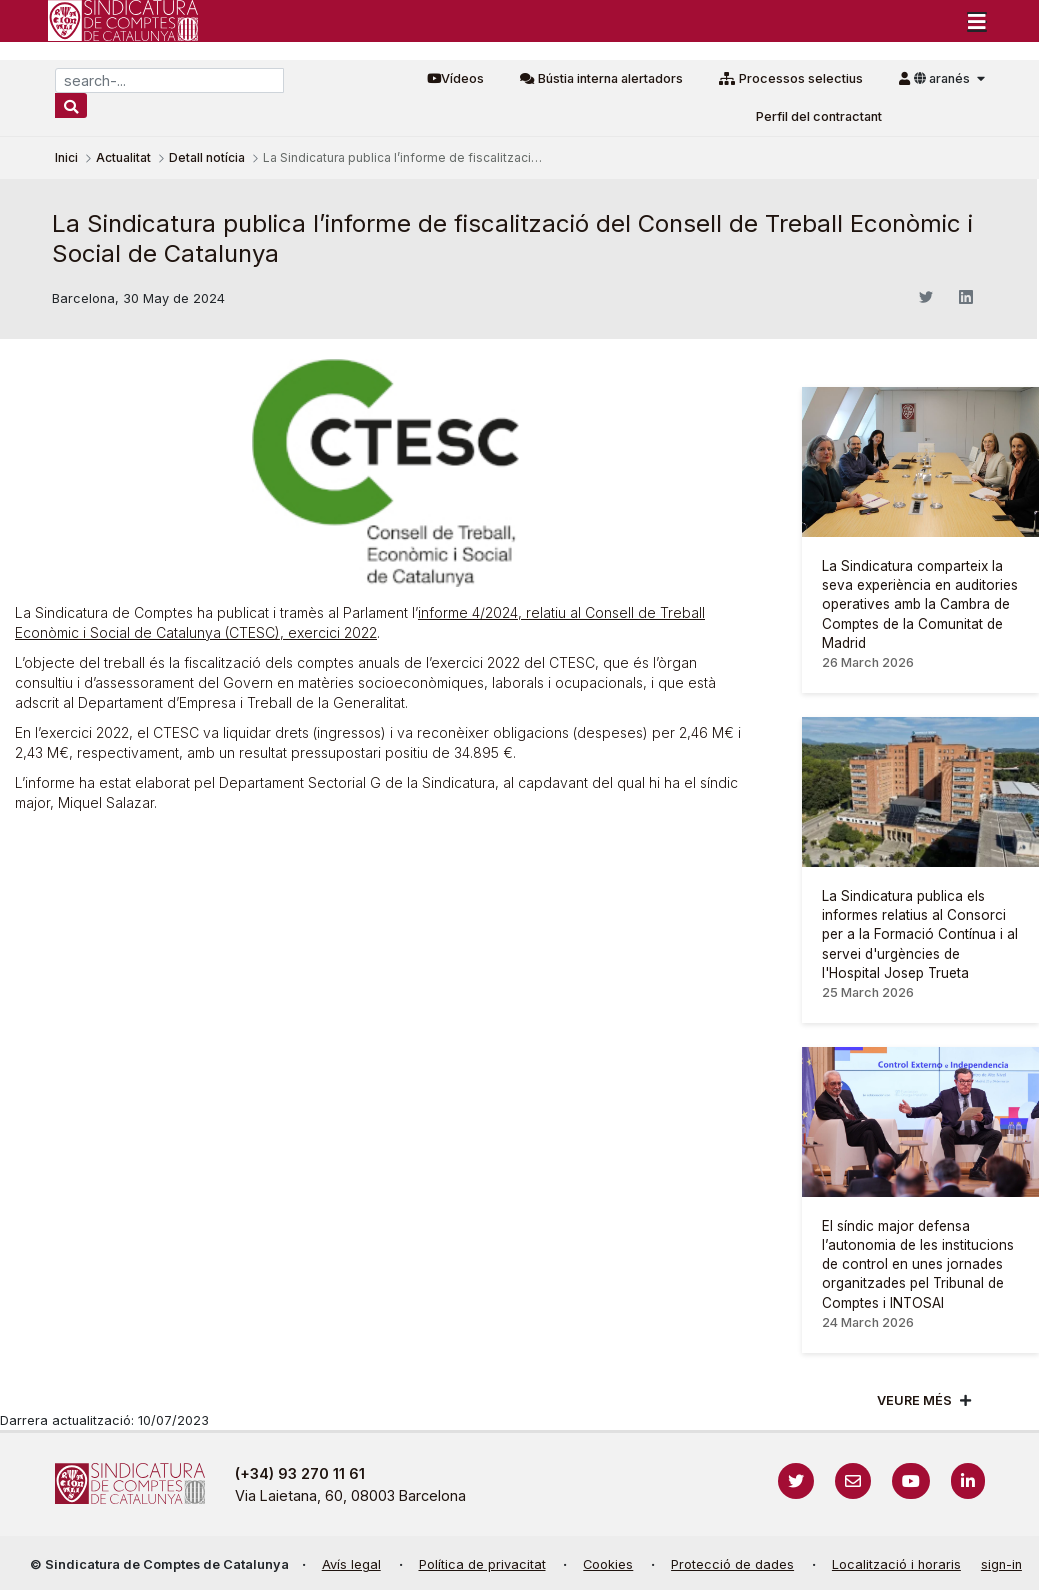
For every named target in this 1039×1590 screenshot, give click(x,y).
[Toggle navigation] (977, 21)
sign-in (1001, 1564)
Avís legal (351, 1564)
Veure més (914, 1400)
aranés (943, 78)
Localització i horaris (896, 1564)
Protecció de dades (732, 1564)
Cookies (608, 1564)
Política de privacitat (482, 1564)
